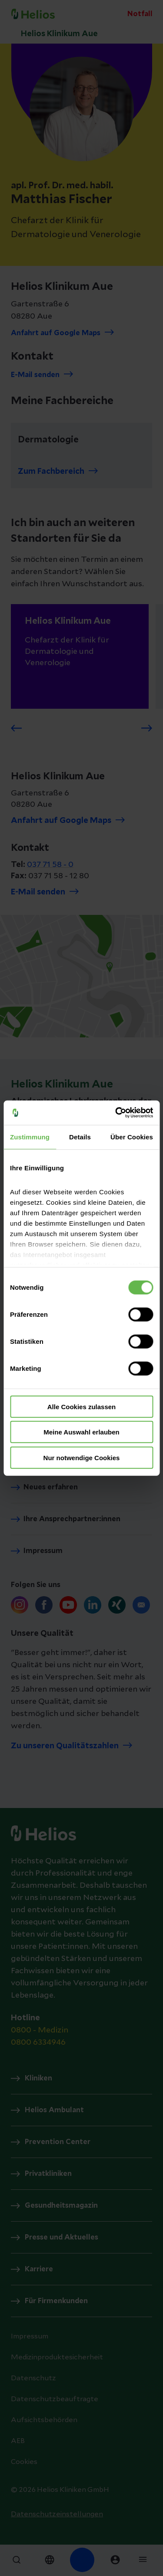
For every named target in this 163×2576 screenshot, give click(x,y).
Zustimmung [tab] (30, 1136)
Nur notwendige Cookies (81, 1457)
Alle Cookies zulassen (81, 1406)
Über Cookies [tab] (131, 1136)
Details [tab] (80, 1136)
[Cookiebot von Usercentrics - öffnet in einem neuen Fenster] (116, 1112)
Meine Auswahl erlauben (81, 1432)
